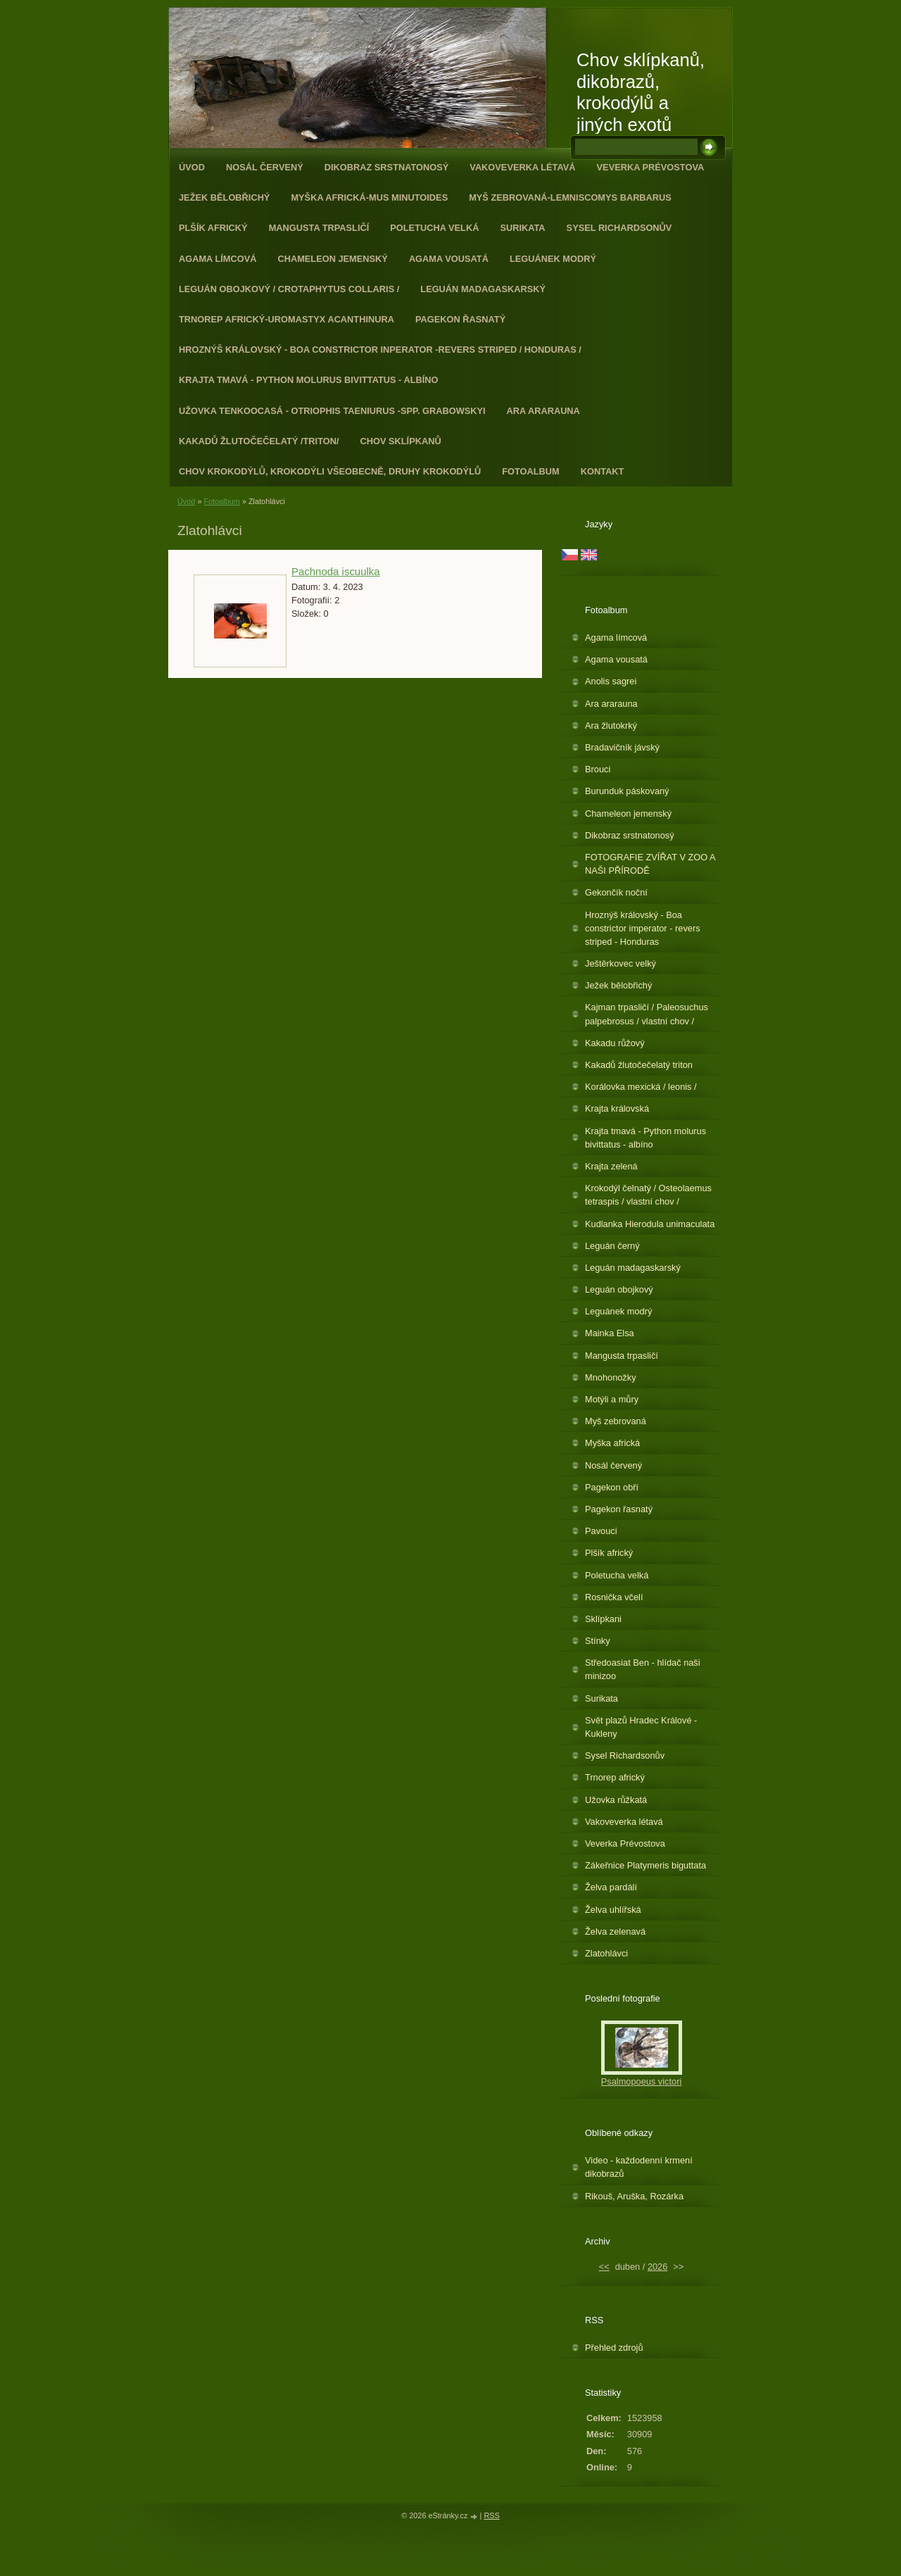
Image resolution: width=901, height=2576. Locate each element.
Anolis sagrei (610, 681)
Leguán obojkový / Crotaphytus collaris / (289, 289)
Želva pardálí (611, 1887)
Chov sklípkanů (400, 441)
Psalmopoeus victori (641, 2081)
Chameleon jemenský (332, 258)
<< (604, 2266)
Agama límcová (217, 258)
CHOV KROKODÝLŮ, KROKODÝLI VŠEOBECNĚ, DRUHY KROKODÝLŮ (330, 471)
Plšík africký (213, 227)
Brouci (597, 769)
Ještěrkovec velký (620, 963)
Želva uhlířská (613, 1909)
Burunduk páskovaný (627, 791)
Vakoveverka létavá (522, 167)
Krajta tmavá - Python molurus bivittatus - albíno (308, 380)
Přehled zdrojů (614, 2347)
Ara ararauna (543, 411)
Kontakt (602, 471)
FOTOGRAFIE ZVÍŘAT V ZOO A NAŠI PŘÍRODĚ (650, 864)
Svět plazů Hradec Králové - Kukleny (641, 1727)
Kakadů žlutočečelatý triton (639, 1065)
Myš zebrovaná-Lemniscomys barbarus (570, 197)
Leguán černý (612, 1245)
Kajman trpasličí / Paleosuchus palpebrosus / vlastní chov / (646, 1014)
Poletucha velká (434, 227)
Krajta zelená (611, 1166)
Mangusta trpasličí (319, 227)
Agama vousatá (449, 258)
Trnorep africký (615, 1777)
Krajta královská (617, 1108)
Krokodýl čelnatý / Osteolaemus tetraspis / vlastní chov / (648, 1195)
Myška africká (612, 1443)
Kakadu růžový (615, 1043)
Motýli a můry (611, 1399)
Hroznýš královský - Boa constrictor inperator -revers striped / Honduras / (380, 349)
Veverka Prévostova (651, 167)
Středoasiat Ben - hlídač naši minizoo (642, 1669)
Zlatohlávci (606, 1953)
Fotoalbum (531, 471)
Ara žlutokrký (611, 725)
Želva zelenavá (615, 1931)
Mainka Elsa (609, 1333)
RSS (491, 2515)
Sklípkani (603, 1619)
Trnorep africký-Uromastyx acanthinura (286, 319)
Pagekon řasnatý (460, 319)
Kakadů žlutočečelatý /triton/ (259, 441)
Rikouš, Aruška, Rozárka (634, 2196)
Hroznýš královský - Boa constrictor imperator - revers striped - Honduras (642, 928)
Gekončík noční (616, 892)
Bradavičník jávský (622, 747)
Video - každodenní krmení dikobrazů (639, 2167)
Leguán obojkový (619, 1289)
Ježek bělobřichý (224, 197)
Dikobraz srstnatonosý (387, 167)
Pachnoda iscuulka (335, 571)
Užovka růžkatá (616, 1800)
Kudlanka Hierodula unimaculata (649, 1224)
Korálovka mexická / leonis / (641, 1086)
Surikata (522, 227)
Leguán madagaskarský (483, 289)
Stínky (597, 1640)
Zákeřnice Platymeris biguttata (645, 1865)
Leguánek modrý (553, 258)
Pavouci (601, 1531)
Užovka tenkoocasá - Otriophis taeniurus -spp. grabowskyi (332, 411)
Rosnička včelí (614, 1597)
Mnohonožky (610, 1377)
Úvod (192, 167)
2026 (657, 2266)
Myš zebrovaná (615, 1421)
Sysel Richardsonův (619, 227)
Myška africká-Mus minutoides (369, 197)
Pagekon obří (611, 1487)
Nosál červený (264, 167)
